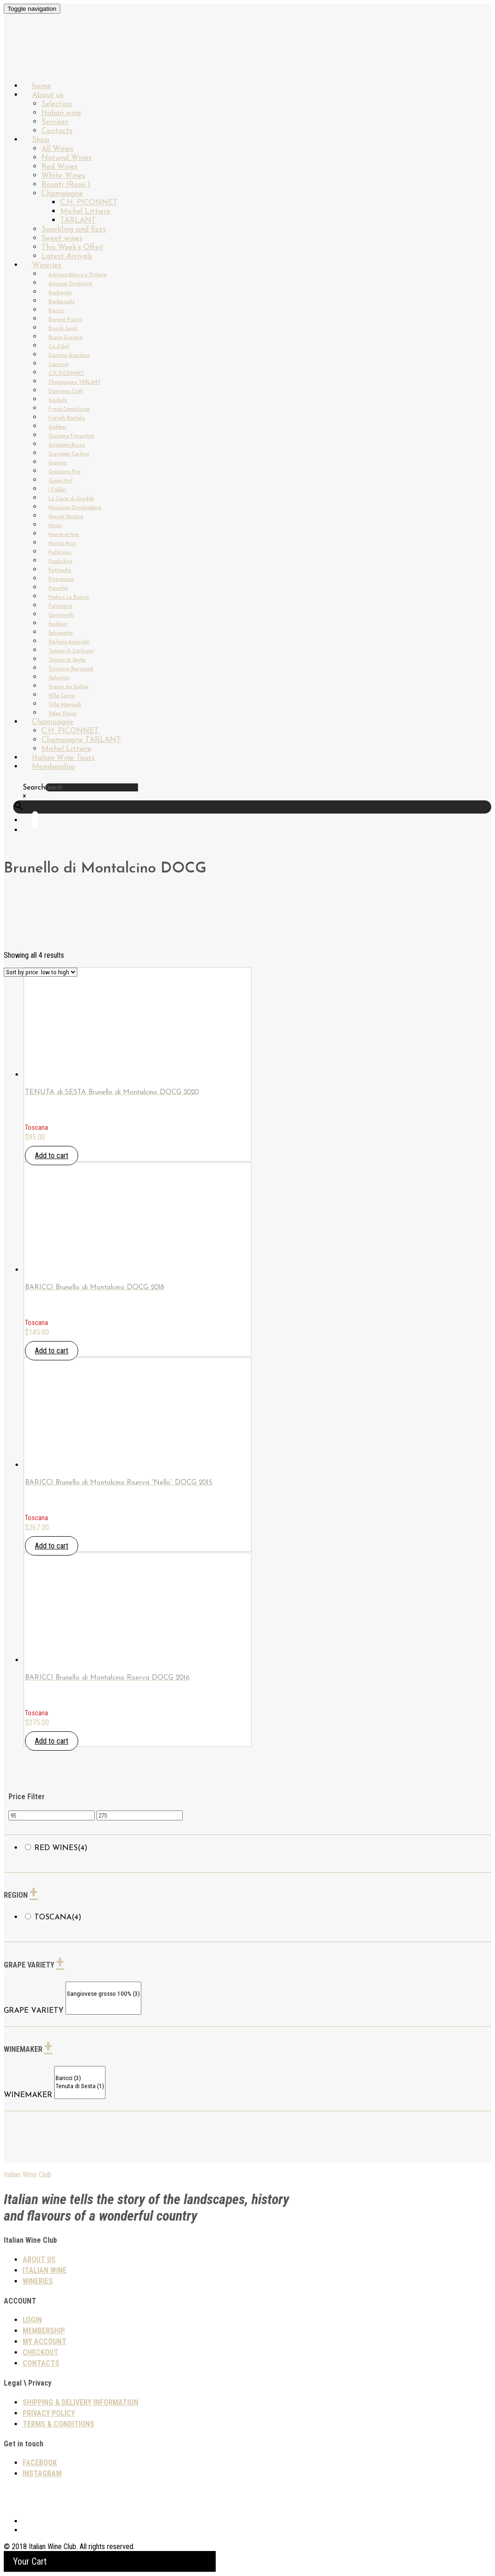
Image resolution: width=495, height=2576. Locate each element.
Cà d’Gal (59, 346)
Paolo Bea (61, 561)
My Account (44, 2341)
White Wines (63, 176)
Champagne (62, 194)
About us (48, 95)
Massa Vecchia (66, 516)
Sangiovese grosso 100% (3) (103, 1994)
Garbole (58, 400)
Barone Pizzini (65, 319)
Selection (56, 104)
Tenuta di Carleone (71, 651)
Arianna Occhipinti (70, 284)
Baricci (57, 310)
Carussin (59, 364)
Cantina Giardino (69, 355)
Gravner (58, 463)
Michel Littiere (85, 211)
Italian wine (61, 113)
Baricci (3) (80, 2078)
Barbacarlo (62, 302)
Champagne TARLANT (75, 382)
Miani (55, 525)
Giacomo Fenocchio (71, 436)
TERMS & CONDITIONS (58, 2424)
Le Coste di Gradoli (71, 499)
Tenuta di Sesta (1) (80, 2086)
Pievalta (58, 588)
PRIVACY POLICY (49, 2413)
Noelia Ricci (62, 543)
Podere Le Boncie (69, 597)
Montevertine (64, 534)
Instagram (42, 2473)
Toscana (57, 1917)
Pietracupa (61, 579)
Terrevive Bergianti (71, 669)
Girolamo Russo (67, 445)
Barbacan (60, 293)
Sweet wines (61, 238)
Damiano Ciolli (66, 391)
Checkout (40, 2352)
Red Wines (59, 167)
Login (32, 2319)
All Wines (57, 149)
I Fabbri (57, 490)
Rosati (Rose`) (65, 185)
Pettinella (60, 570)
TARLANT (78, 220)
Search (34, 787)
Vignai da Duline (69, 687)
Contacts (41, 2363)
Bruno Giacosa (66, 337)
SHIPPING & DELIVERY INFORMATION (80, 2402)
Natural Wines (66, 158)
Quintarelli (61, 615)
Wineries (46, 265)
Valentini (59, 678)
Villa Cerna (62, 696)
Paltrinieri (60, 552)
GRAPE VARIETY (34, 2011)
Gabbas (58, 427)
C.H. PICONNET (89, 202)
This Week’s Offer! (72, 247)
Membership (53, 767)
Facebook (40, 2462)
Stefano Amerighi (69, 642)
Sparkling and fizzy (73, 229)
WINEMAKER (28, 2095)
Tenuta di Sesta (67, 660)
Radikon (58, 624)
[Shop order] (40, 972)
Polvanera (60, 606)
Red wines (61, 1848)
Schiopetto (61, 633)
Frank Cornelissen (69, 409)
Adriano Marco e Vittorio (77, 275)
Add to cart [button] (51, 1155)
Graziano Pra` (65, 472)
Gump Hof (61, 481)
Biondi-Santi (63, 328)
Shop (40, 140)
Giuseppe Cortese (69, 454)
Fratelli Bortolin (67, 418)
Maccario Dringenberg (75, 507)
